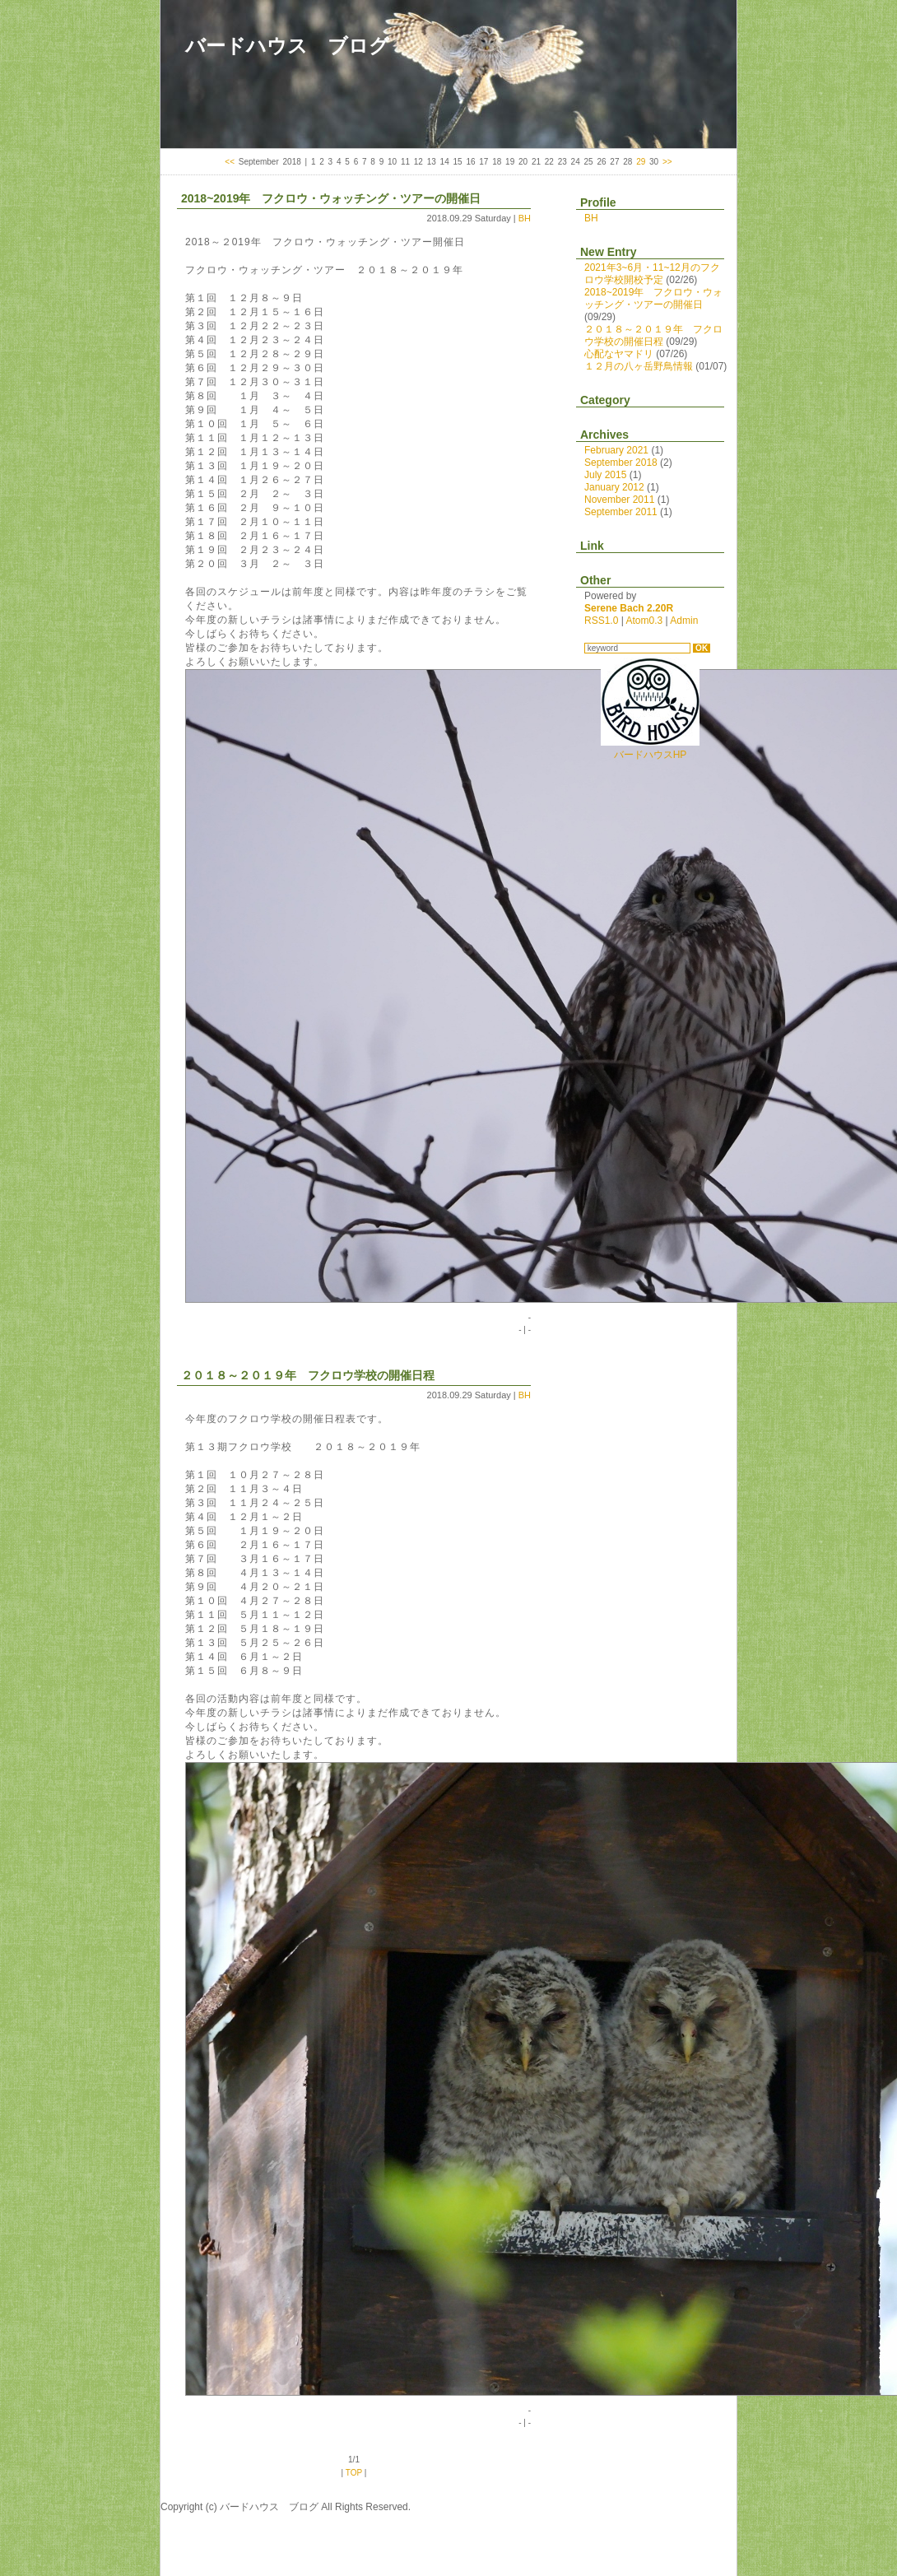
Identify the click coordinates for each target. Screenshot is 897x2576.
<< (230, 161)
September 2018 (621, 462)
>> (667, 161)
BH (524, 218)
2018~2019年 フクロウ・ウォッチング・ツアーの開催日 (331, 198)
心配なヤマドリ (618, 354)
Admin (684, 620)
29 (640, 161)
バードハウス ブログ (287, 46)
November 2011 (619, 499)
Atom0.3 (643, 620)
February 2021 (616, 450)
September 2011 (621, 512)
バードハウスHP (650, 748)
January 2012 (614, 487)
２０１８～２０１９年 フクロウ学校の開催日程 (308, 1375)
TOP (354, 2472)
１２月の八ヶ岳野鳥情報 (638, 366)
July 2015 (605, 475)
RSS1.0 (601, 620)
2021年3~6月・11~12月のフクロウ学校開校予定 (652, 274)
